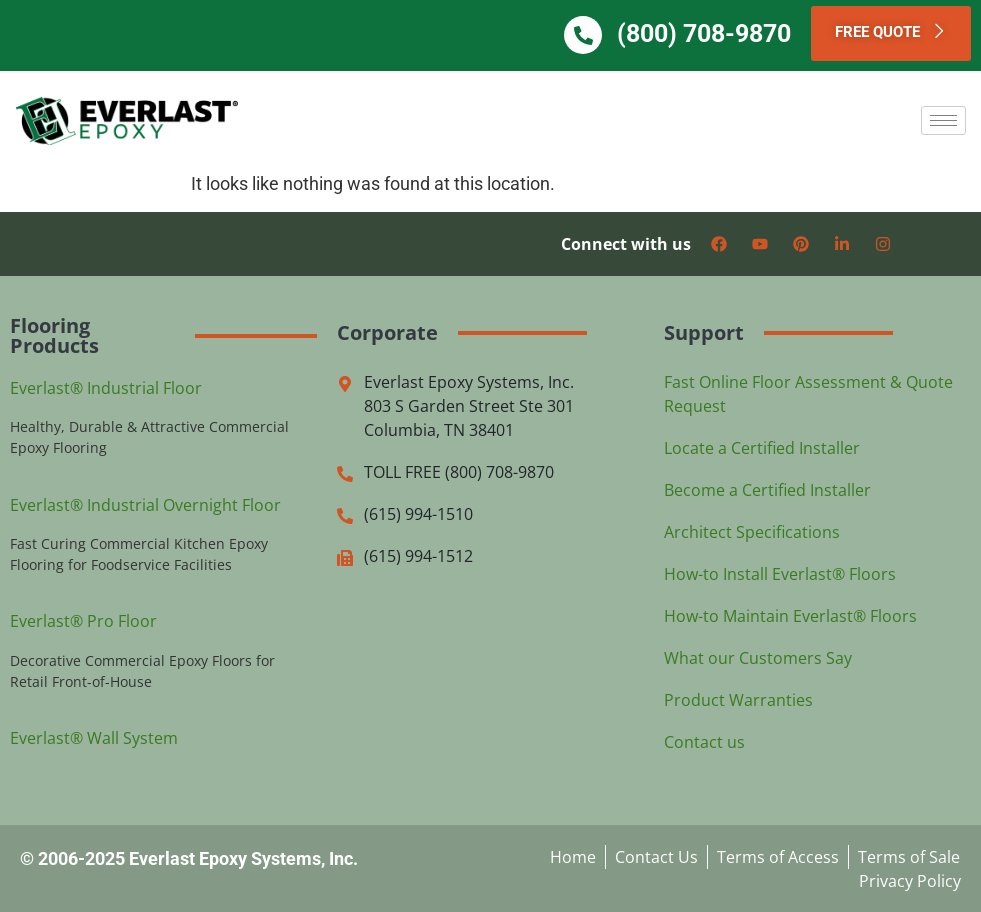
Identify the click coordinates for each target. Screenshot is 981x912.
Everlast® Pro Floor (83, 621)
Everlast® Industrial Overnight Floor (145, 504)
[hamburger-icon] (943, 119)
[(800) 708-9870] (595, 35)
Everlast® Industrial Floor (106, 387)
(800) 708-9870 (716, 33)
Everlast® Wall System (94, 737)
